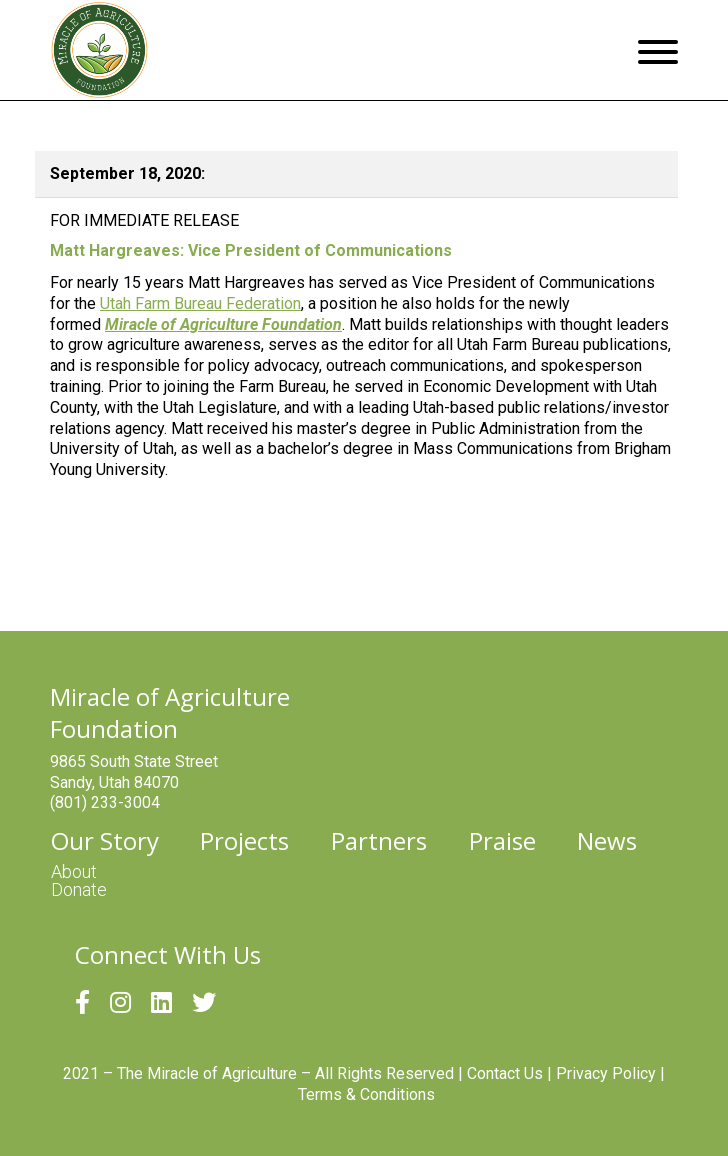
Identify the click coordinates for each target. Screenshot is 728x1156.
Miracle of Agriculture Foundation (223, 324)
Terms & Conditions (366, 1094)
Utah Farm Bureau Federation (200, 303)
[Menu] (658, 50)
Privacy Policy (606, 1073)
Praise (502, 841)
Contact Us (505, 1073)
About (74, 872)
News (607, 841)
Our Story (105, 841)
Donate (79, 890)
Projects (244, 841)
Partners (379, 841)
